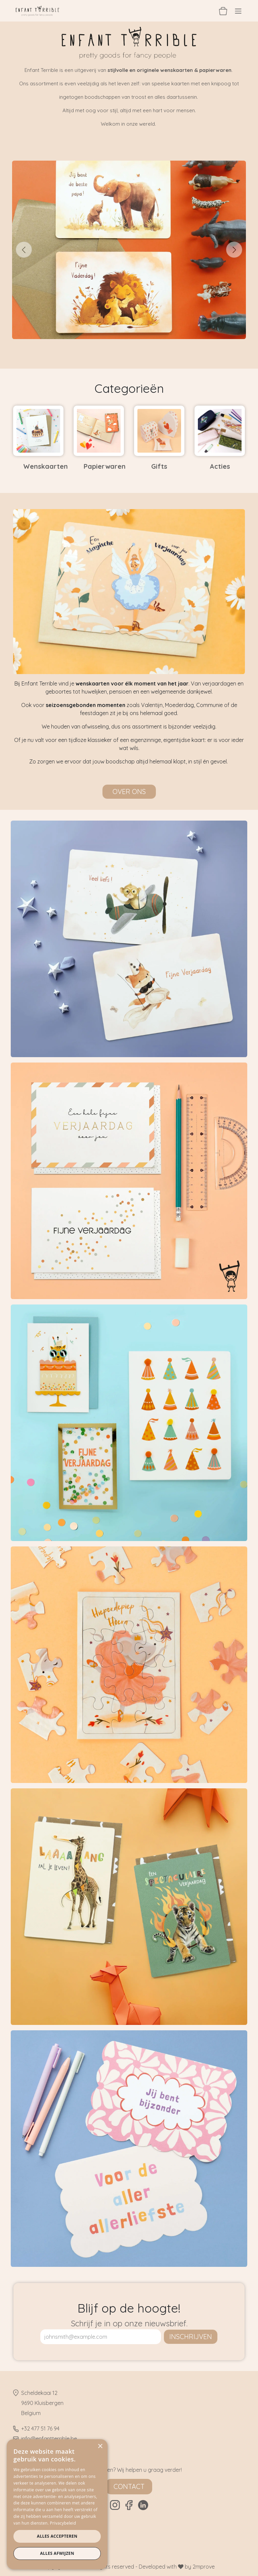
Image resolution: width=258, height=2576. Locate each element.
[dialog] (57, 2504)
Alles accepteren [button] (57, 2536)
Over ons (129, 791)
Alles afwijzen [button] (57, 2553)
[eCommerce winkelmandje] (223, 11)
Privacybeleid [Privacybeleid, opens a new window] (63, 2523)
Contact (129, 2486)
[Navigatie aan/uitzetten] (238, 11)
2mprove (203, 2566)
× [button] (99, 2446)
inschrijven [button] (190, 2336)
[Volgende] (234, 250)
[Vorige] (24, 250)
